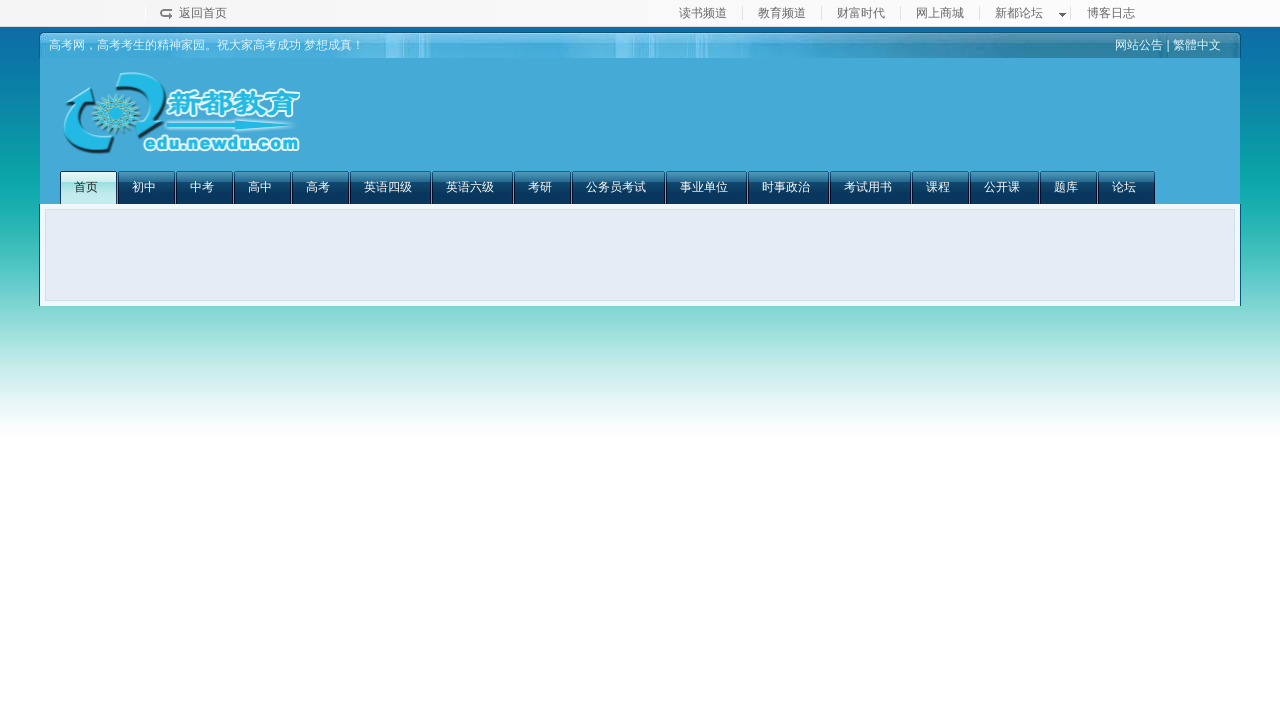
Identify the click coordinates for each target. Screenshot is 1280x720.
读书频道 (703, 13)
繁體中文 (1197, 45)
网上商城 (940, 13)
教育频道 (782, 13)
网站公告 (1139, 45)
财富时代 (861, 13)
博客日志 (1111, 13)
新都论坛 (1019, 13)
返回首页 (203, 13)
